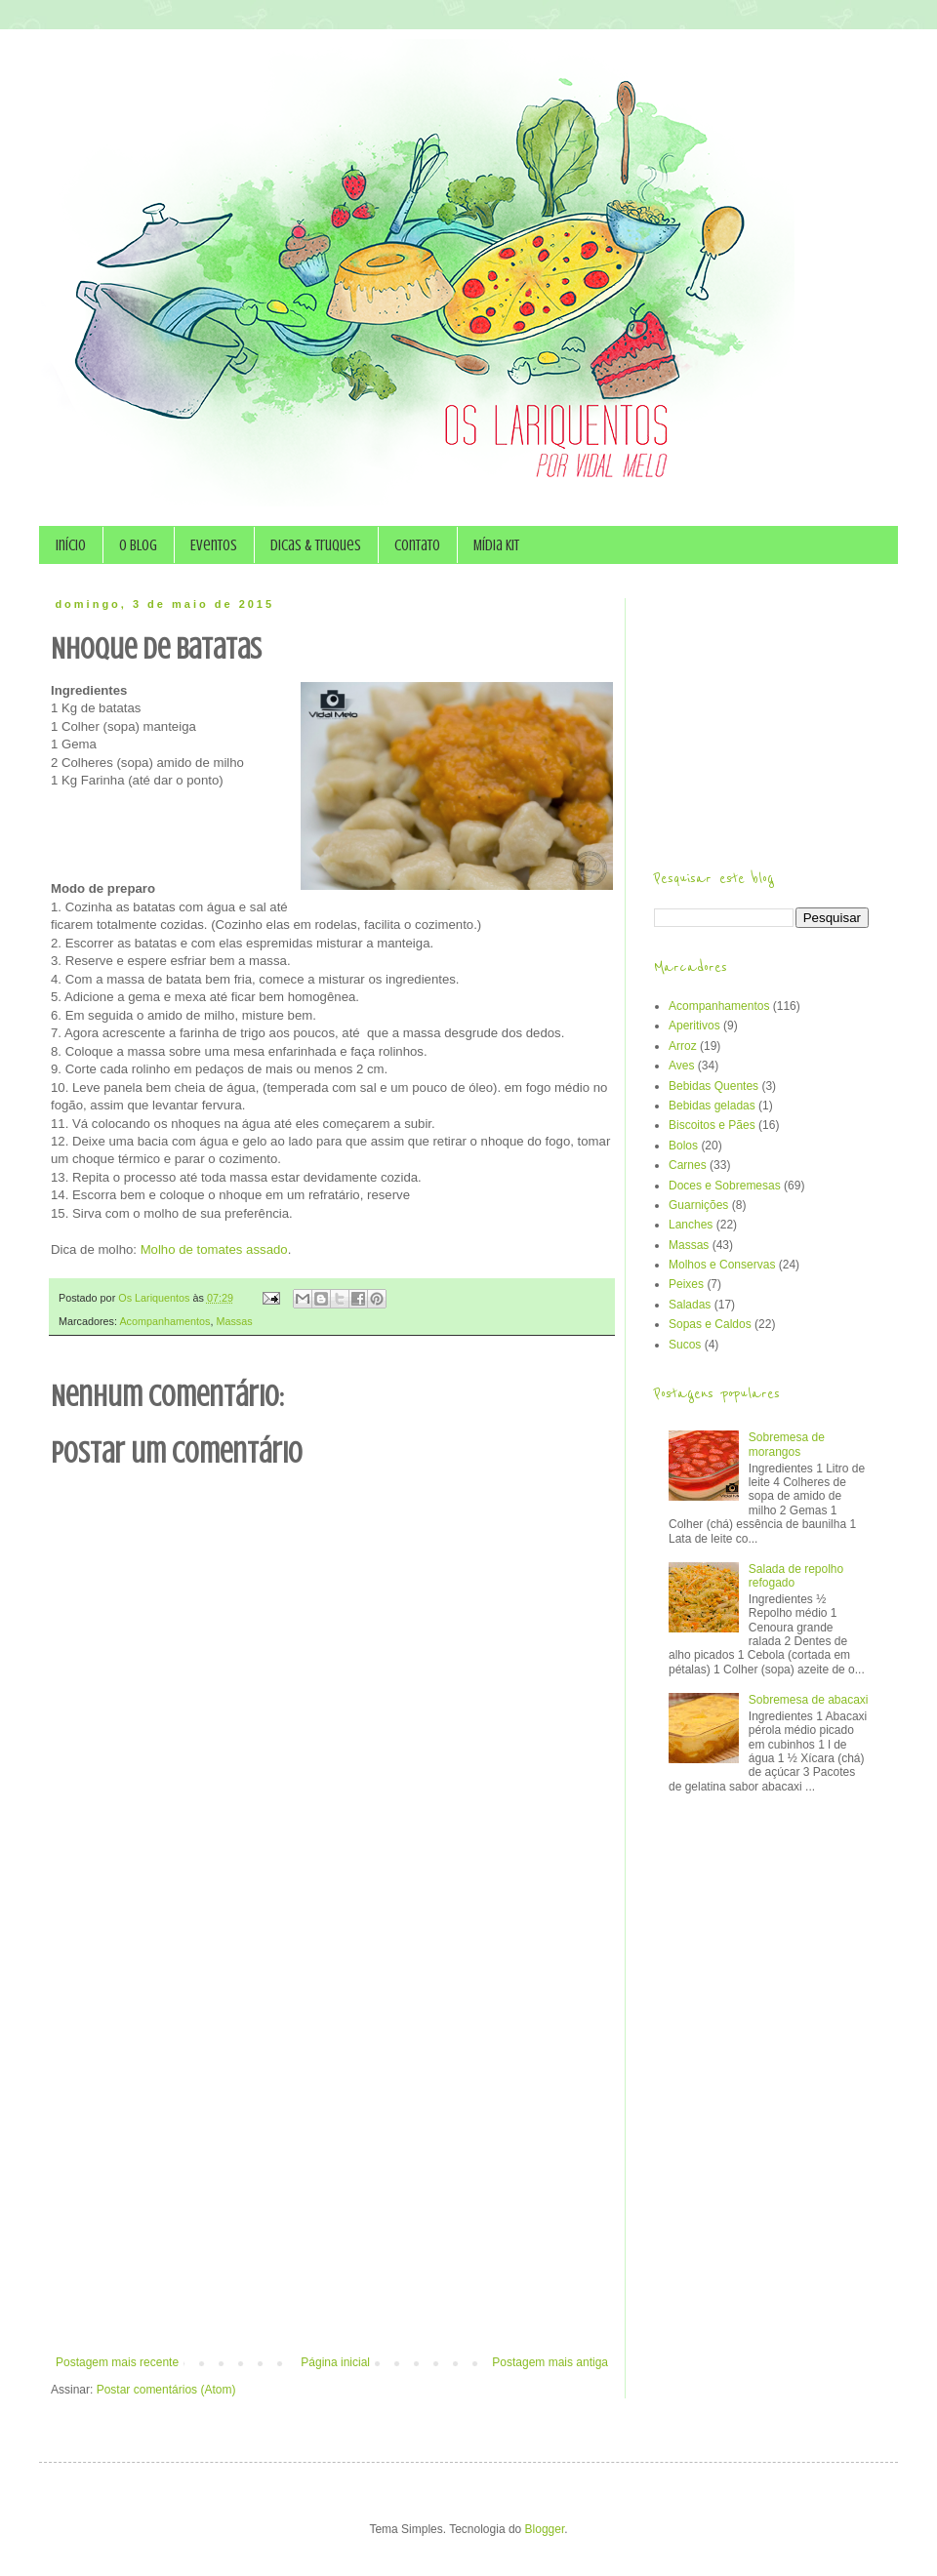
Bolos (683, 1145)
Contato (417, 545)
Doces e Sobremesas (725, 1185)
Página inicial (335, 2362)
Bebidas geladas (712, 1105)
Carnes (688, 1165)
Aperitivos (694, 1025)
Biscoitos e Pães (712, 1125)
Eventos (213, 545)
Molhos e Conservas (722, 1264)
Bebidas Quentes (713, 1086)
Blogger (545, 2529)
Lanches (691, 1224)
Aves (681, 1065)
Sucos (685, 1344)
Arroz (683, 1046)
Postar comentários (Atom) (166, 2389)
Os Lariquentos (155, 1298)
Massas (234, 1321)
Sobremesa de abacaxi (809, 1700)
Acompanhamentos (164, 1321)
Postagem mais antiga (550, 2362)
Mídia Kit (496, 545)
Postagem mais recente (117, 2362)
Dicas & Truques (315, 545)
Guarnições (698, 1205)
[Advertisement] (210, 2121)
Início (71, 545)
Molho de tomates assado (214, 1249)
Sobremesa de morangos (787, 1444)
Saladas (690, 1304)
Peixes (686, 1284)
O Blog (138, 545)
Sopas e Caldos (710, 1324)
